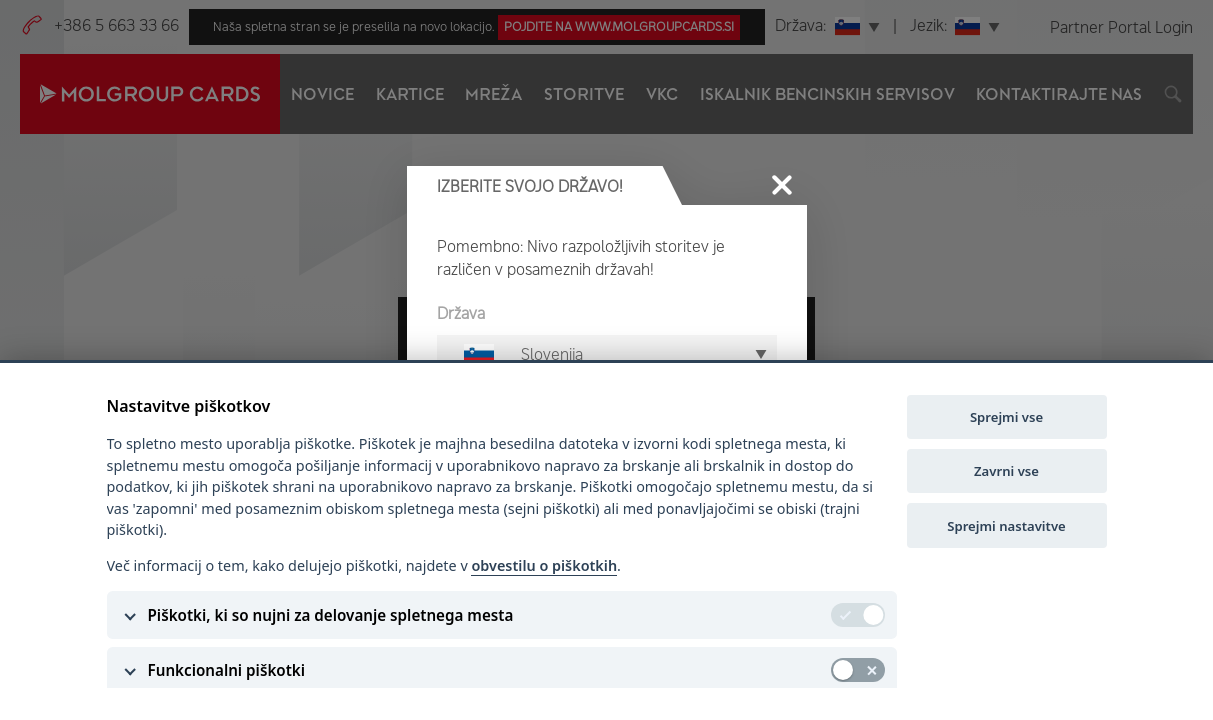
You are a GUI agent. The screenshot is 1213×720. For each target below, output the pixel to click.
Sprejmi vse (1006, 417)
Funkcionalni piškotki (227, 670)
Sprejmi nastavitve (1006, 526)
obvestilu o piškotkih (544, 565)
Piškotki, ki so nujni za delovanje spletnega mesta (331, 615)
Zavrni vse (1006, 471)
